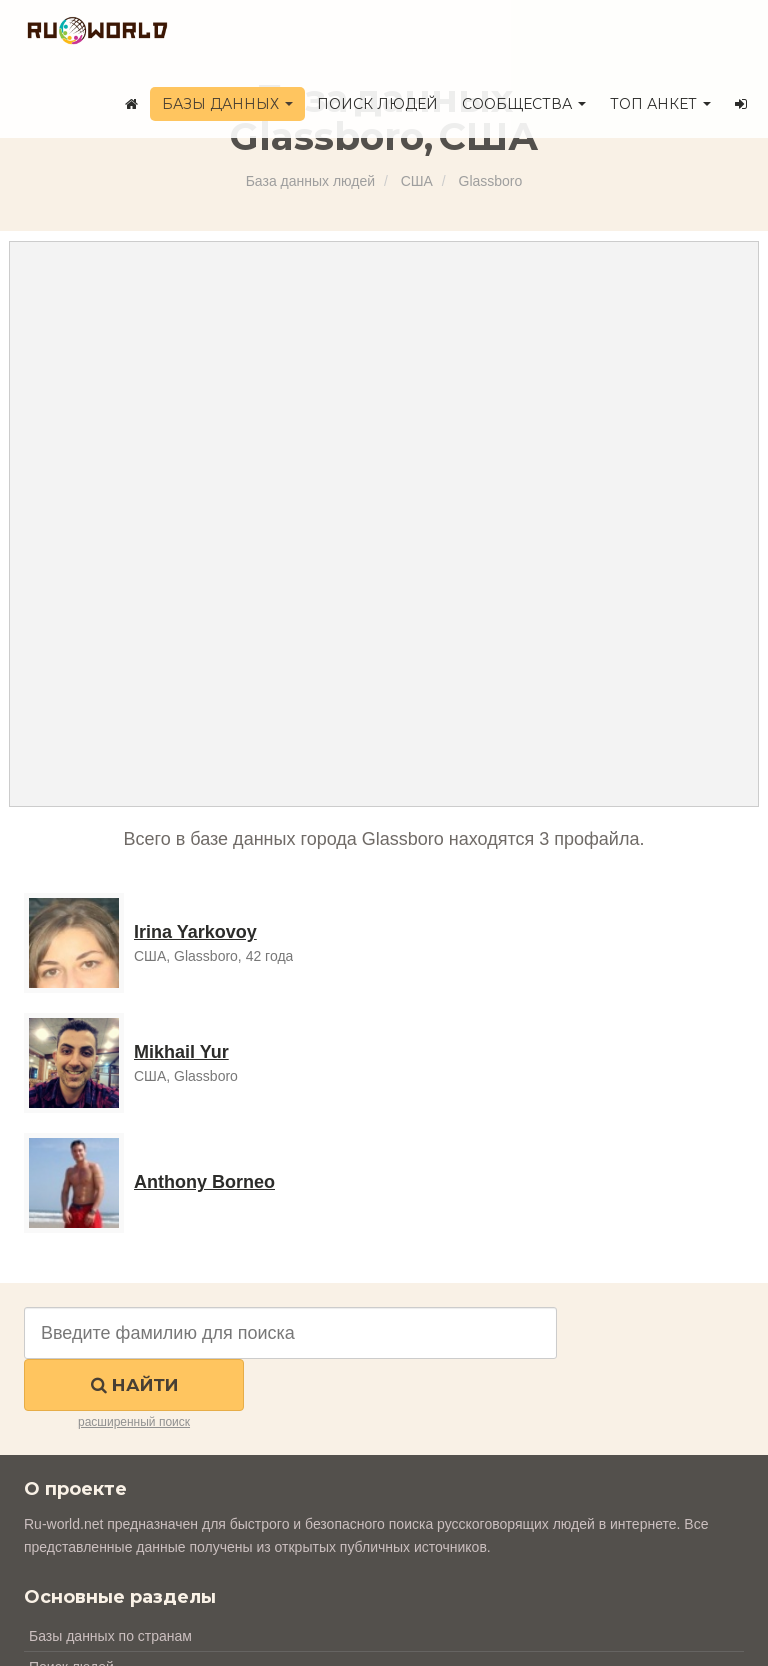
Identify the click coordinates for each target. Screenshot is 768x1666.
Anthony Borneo (204, 1182)
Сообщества (524, 104)
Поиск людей (377, 104)
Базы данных (227, 104)
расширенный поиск (134, 1422)
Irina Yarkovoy (195, 932)
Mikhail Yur (181, 1052)
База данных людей (310, 181)
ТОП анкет (660, 104)
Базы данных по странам (110, 1636)
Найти (134, 1385)
